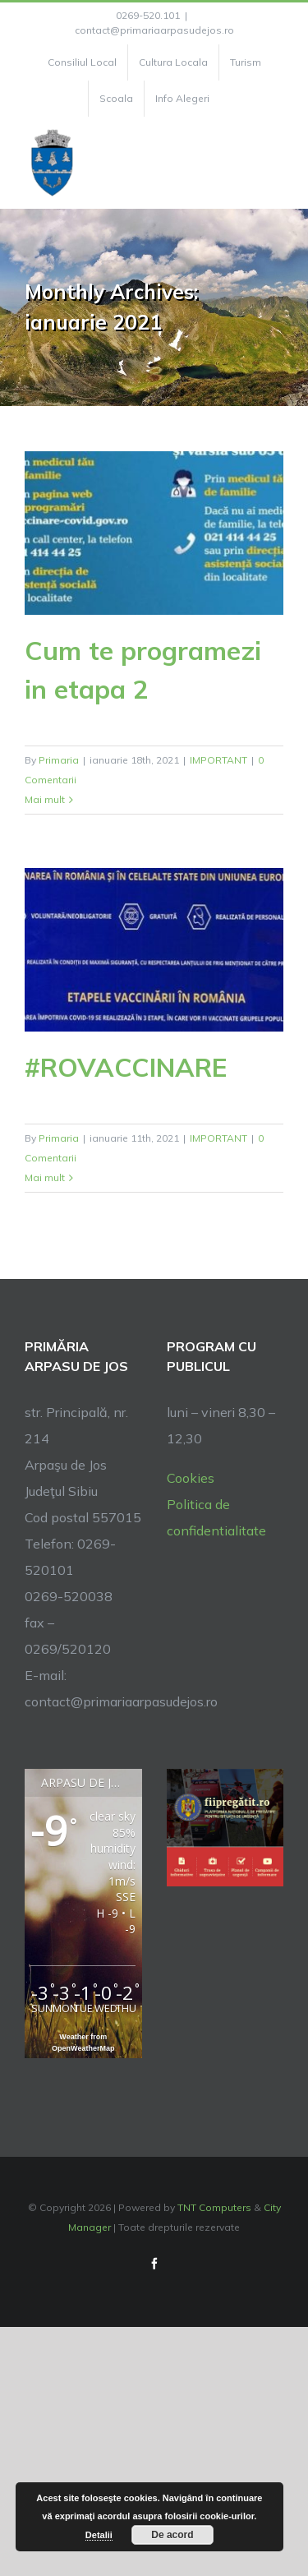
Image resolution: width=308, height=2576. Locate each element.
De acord (172, 2535)
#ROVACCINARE (126, 1066)
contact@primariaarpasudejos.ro (154, 30)
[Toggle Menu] (274, 163)
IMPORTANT (218, 760)
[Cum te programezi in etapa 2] (154, 533)
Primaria (59, 760)
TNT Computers (214, 2207)
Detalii (99, 2535)
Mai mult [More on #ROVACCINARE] (45, 1177)
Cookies (190, 1478)
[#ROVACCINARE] (154, 950)
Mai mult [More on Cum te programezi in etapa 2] (45, 799)
